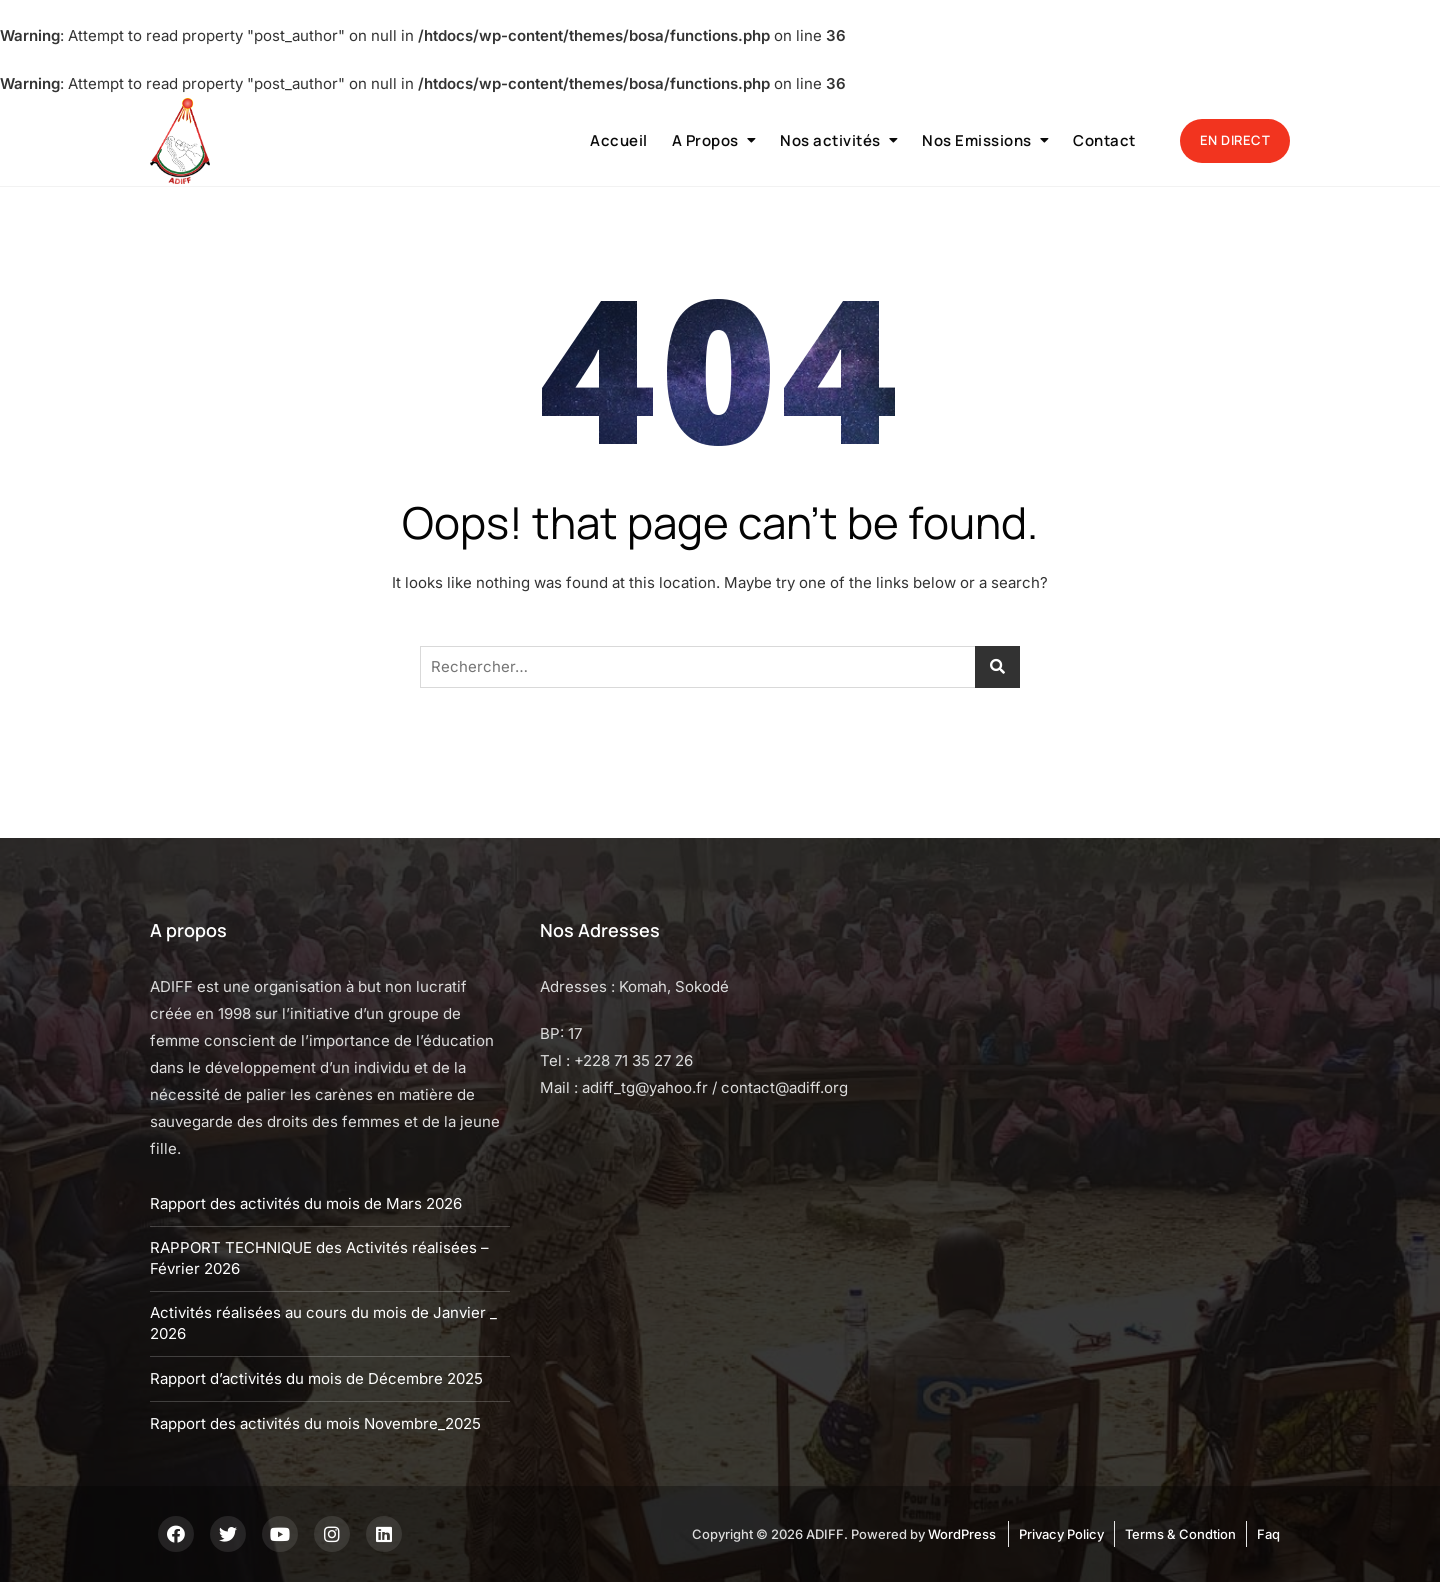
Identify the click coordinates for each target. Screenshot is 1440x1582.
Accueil (619, 140)
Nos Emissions (977, 140)
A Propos (705, 140)
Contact (1104, 140)
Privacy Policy (1061, 1534)
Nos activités (830, 140)
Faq (1268, 1534)
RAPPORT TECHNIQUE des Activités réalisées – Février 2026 (319, 1258)
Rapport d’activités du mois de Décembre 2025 (316, 1378)
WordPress (962, 1534)
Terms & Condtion (1180, 1534)
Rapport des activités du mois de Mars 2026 (306, 1203)
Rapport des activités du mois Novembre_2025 (315, 1423)
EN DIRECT (1235, 140)
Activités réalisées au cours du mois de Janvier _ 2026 (323, 1323)
